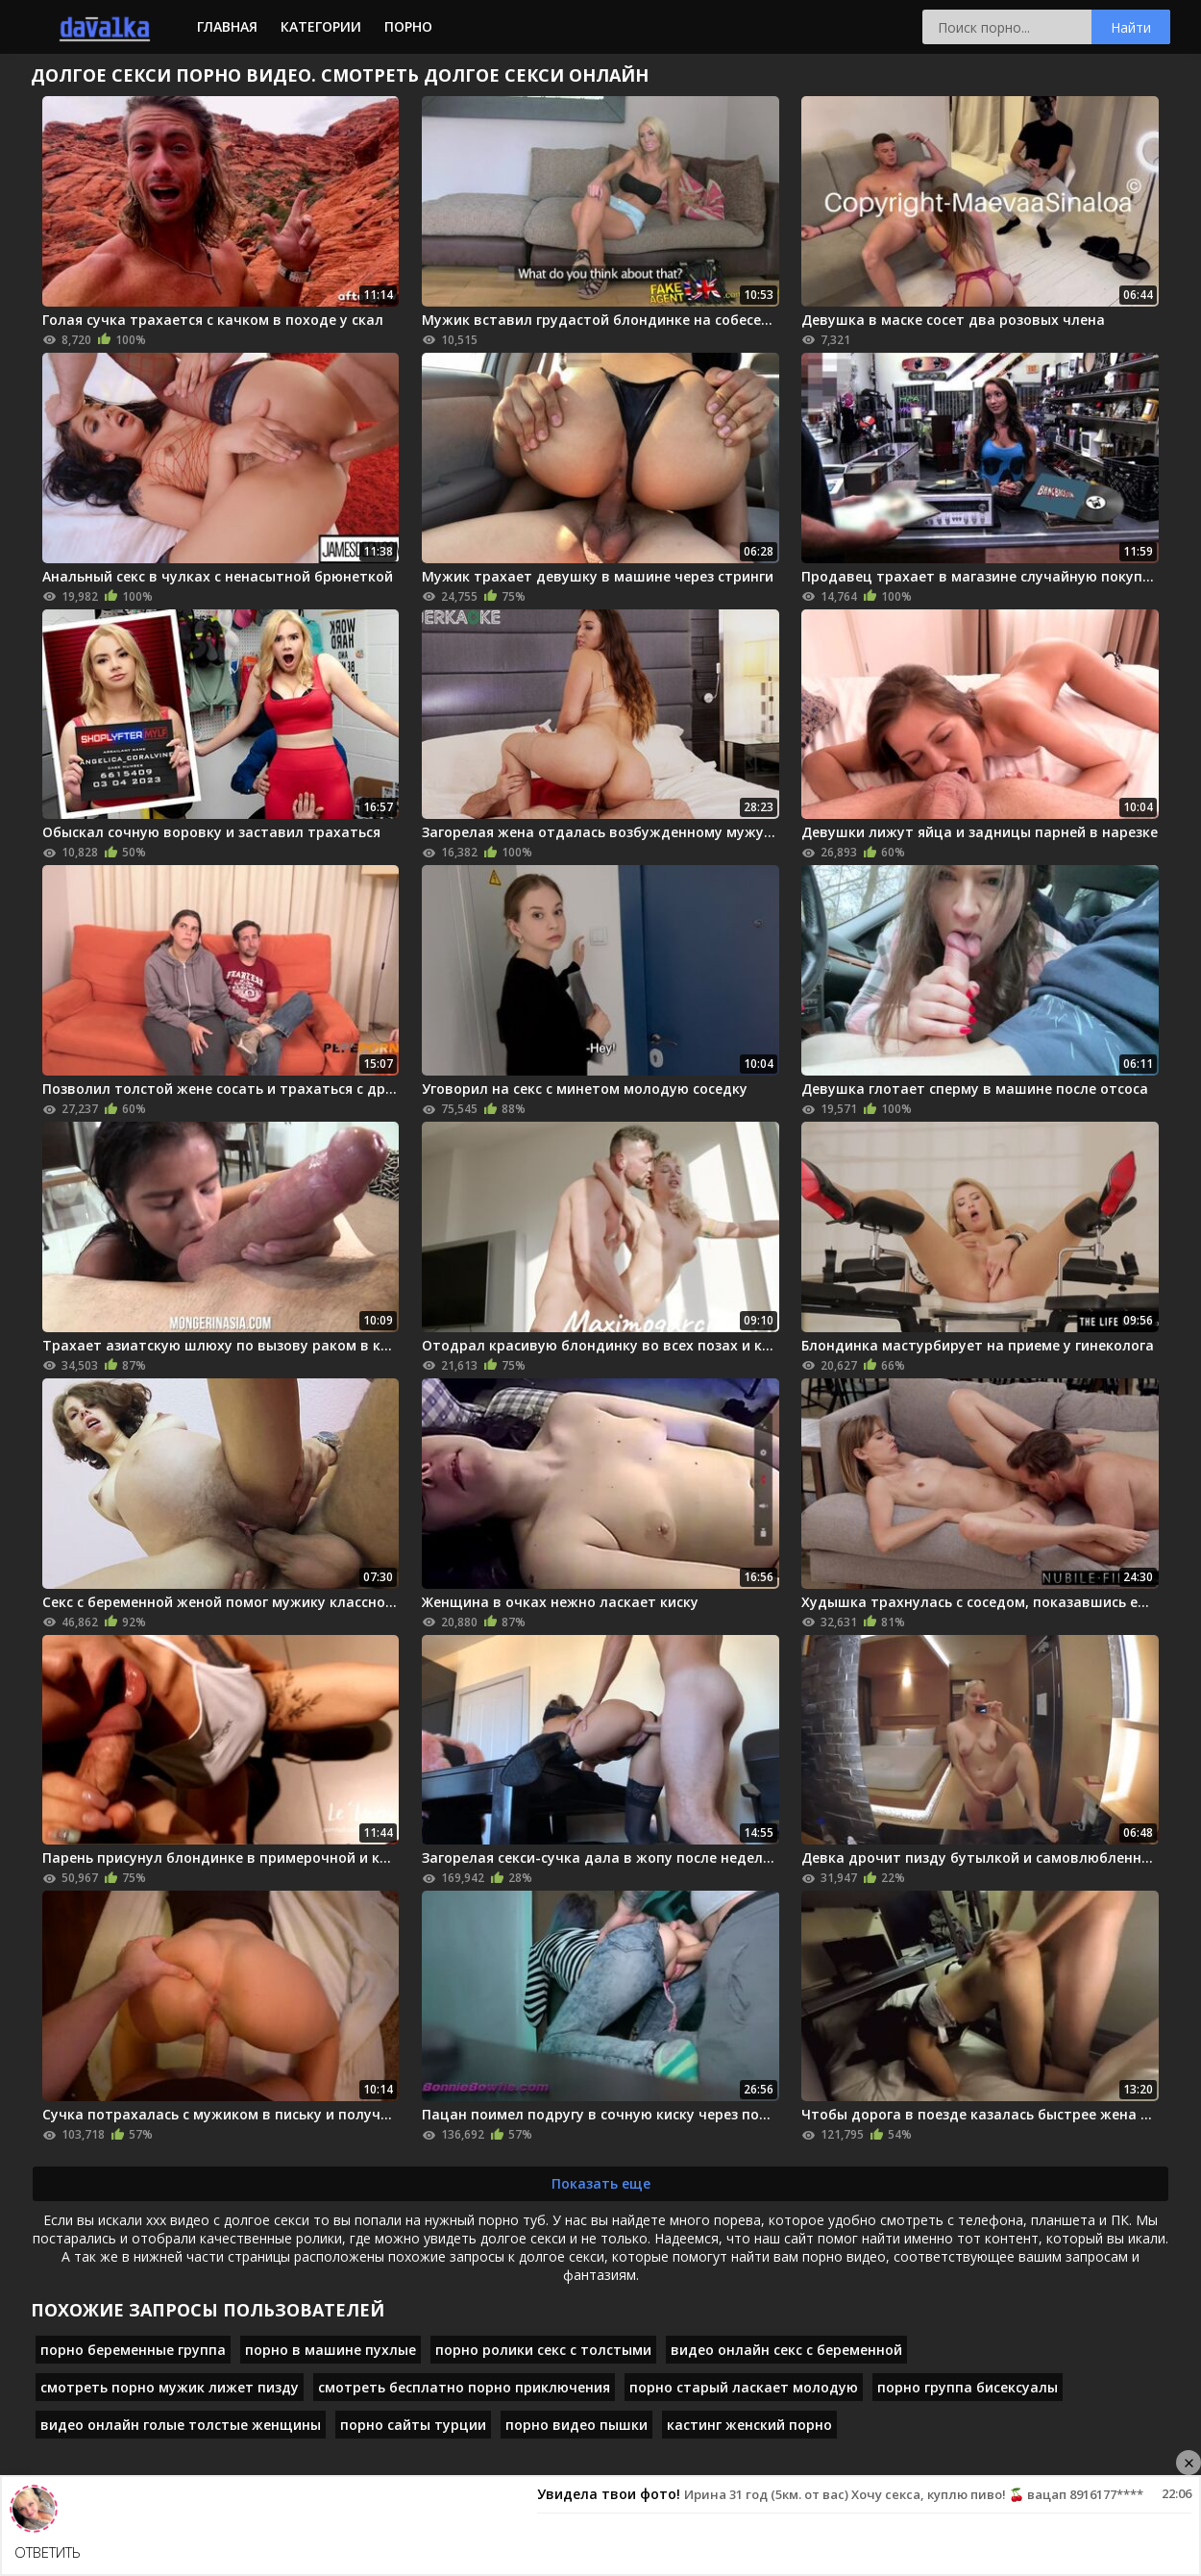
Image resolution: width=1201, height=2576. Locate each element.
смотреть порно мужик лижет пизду (169, 2387)
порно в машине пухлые (330, 2350)
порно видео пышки (576, 2424)
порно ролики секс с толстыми (543, 2350)
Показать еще (600, 2183)
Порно (408, 26)
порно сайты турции (413, 2424)
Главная (227, 26)
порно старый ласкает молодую (743, 2387)
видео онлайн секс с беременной (786, 2350)
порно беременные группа (133, 2350)
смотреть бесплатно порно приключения (464, 2387)
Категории (321, 26)
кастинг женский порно (749, 2424)
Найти (1131, 27)
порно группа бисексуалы (967, 2387)
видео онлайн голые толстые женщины (180, 2424)
